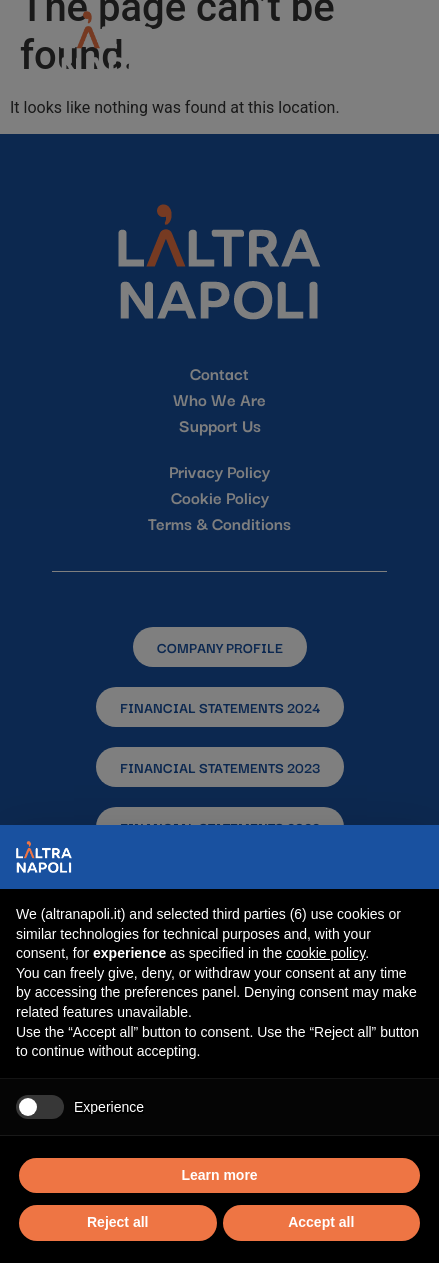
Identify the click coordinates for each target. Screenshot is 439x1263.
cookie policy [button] (325, 953)
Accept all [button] (321, 1222)
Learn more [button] (219, 1175)
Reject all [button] (117, 1222)
